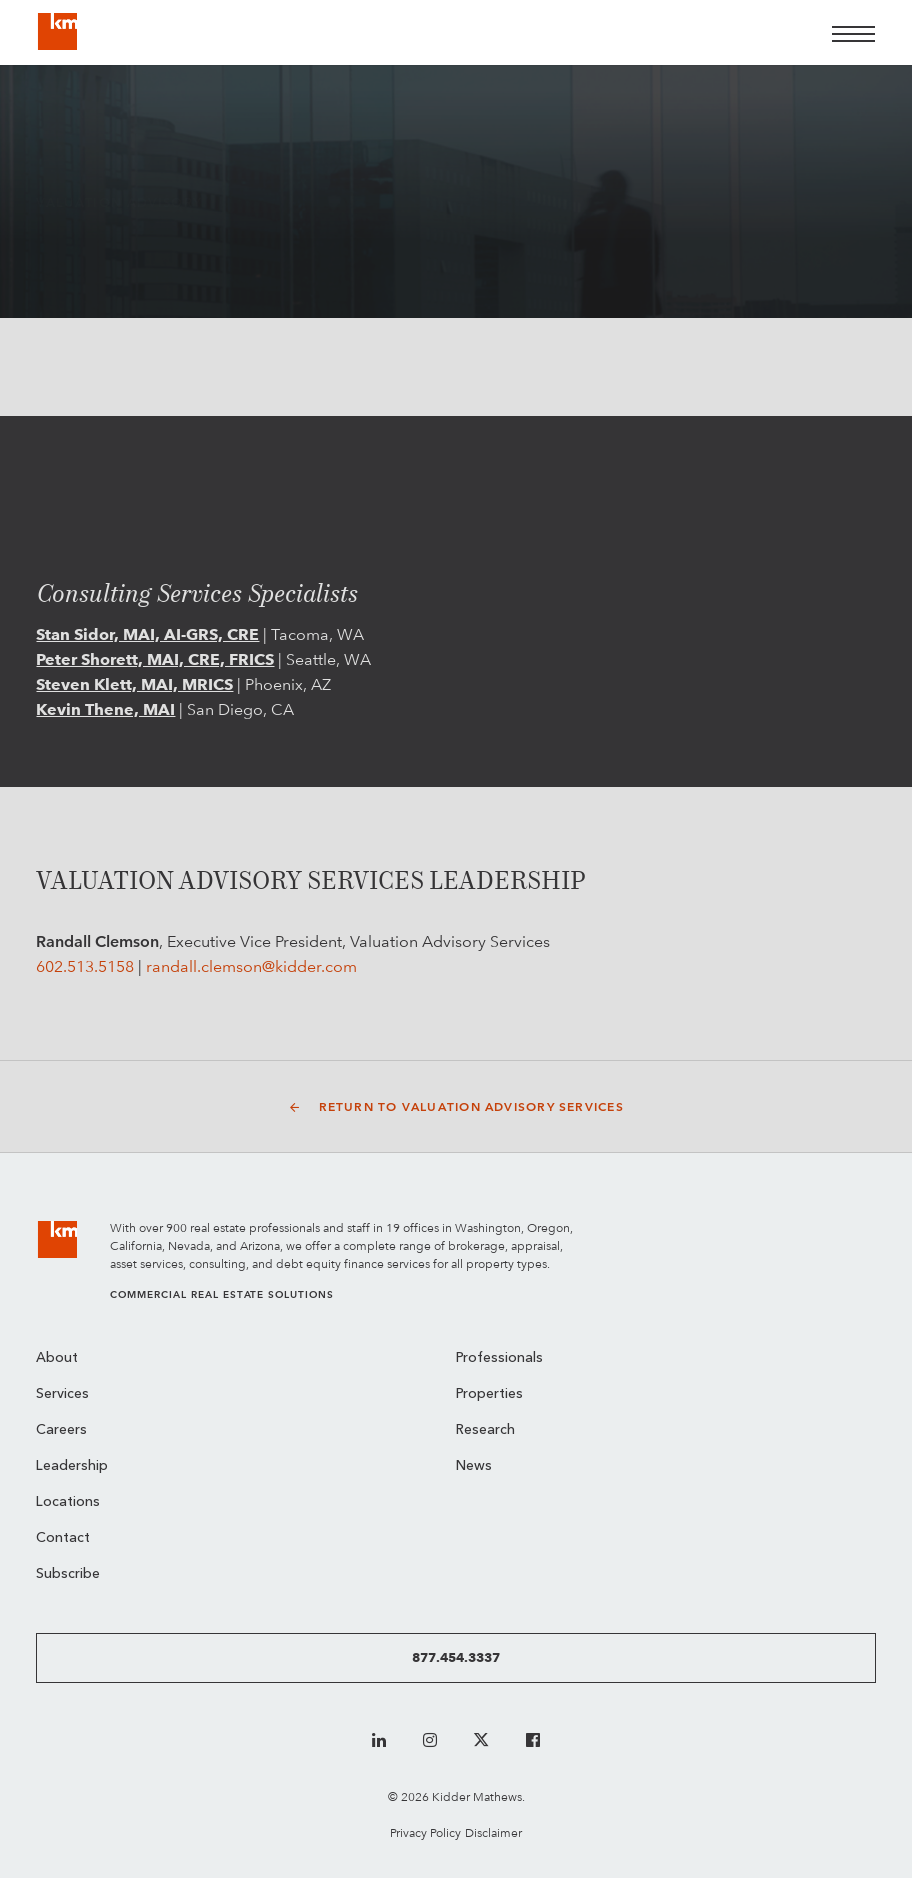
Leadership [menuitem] (72, 1466)
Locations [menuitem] (68, 1502)
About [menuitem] (57, 1358)
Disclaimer (493, 1832)
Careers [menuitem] (61, 1430)
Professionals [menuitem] (499, 1358)
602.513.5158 (85, 966)
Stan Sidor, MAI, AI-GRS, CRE (147, 634)
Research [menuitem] (485, 1430)
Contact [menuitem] (63, 1538)
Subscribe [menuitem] (68, 1574)
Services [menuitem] (62, 1394)
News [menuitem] (474, 1466)
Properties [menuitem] (489, 1394)
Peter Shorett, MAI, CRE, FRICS (155, 659)
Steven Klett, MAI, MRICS (134, 684)
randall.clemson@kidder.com (251, 966)
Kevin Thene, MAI (105, 709)
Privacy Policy (425, 1832)
